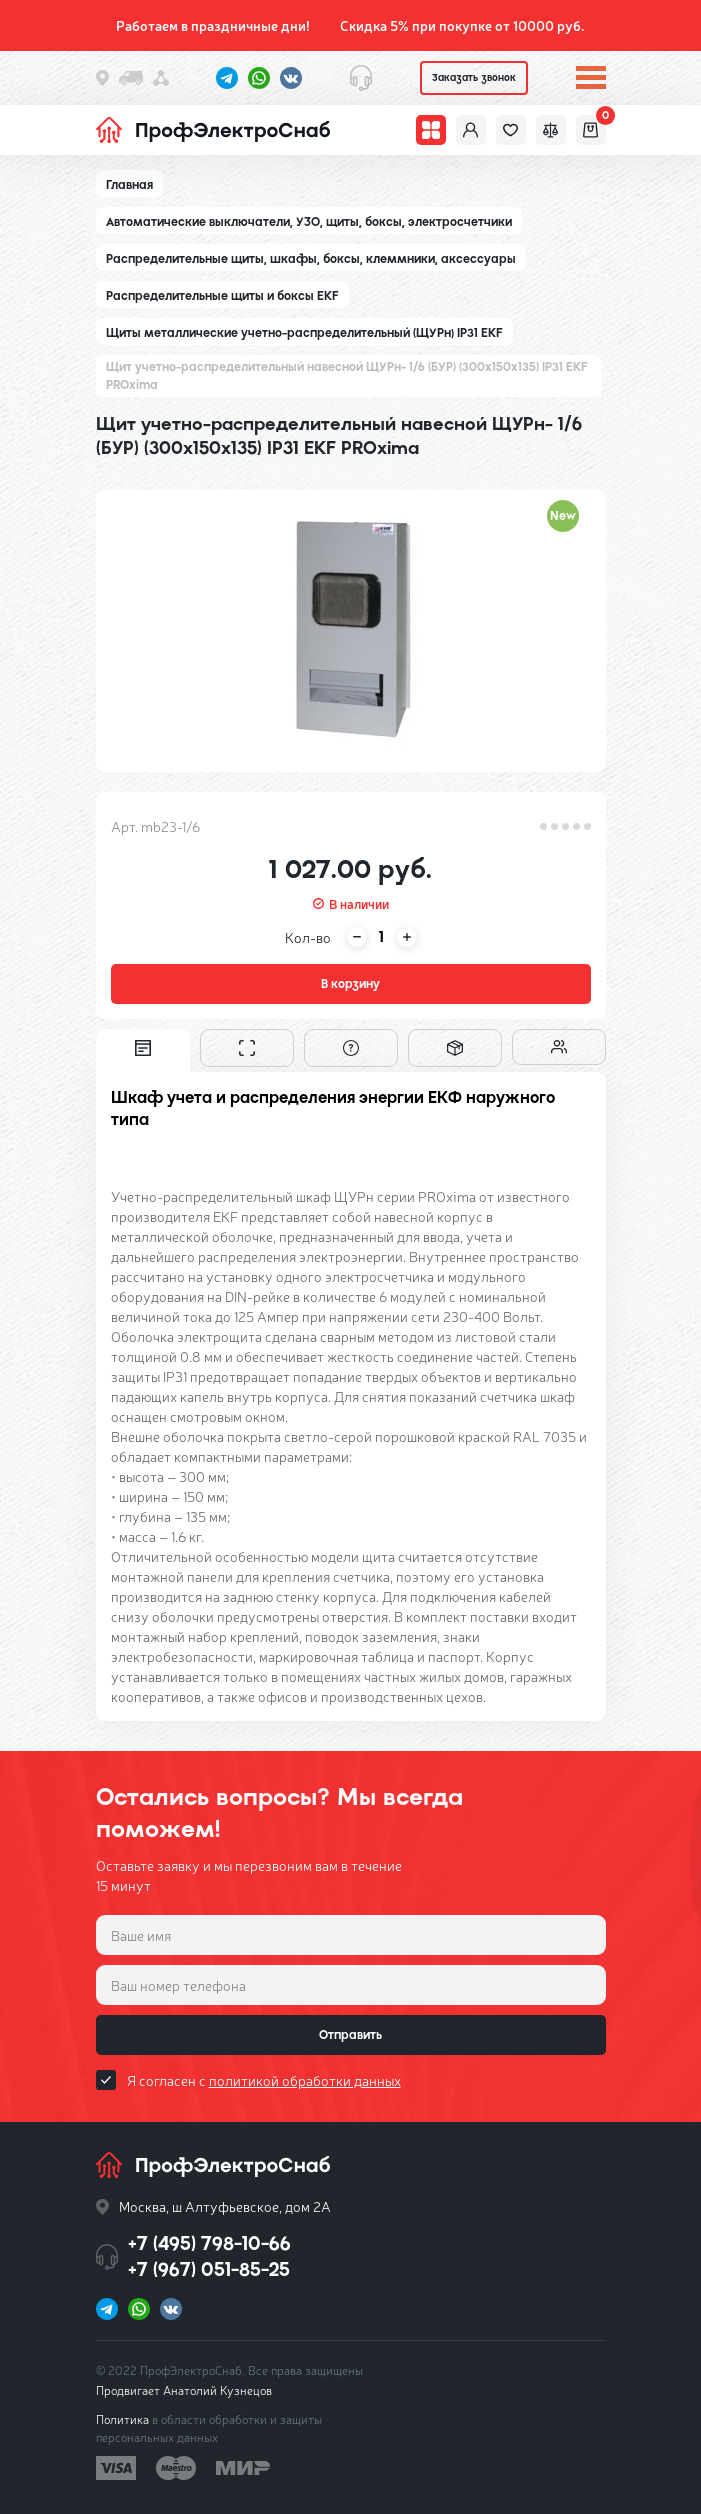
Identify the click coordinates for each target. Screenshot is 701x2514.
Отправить (350, 2035)
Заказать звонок (474, 77)
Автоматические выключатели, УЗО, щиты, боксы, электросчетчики (309, 222)
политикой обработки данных (305, 2080)
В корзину (350, 984)
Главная (129, 185)
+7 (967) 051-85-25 (209, 2269)
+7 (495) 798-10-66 (209, 2243)
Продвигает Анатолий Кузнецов (184, 2390)
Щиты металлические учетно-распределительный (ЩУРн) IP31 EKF (304, 333)
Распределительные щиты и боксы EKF (222, 296)
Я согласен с (264, 2080)
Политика (122, 2419)
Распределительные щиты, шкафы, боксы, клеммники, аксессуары (311, 259)
